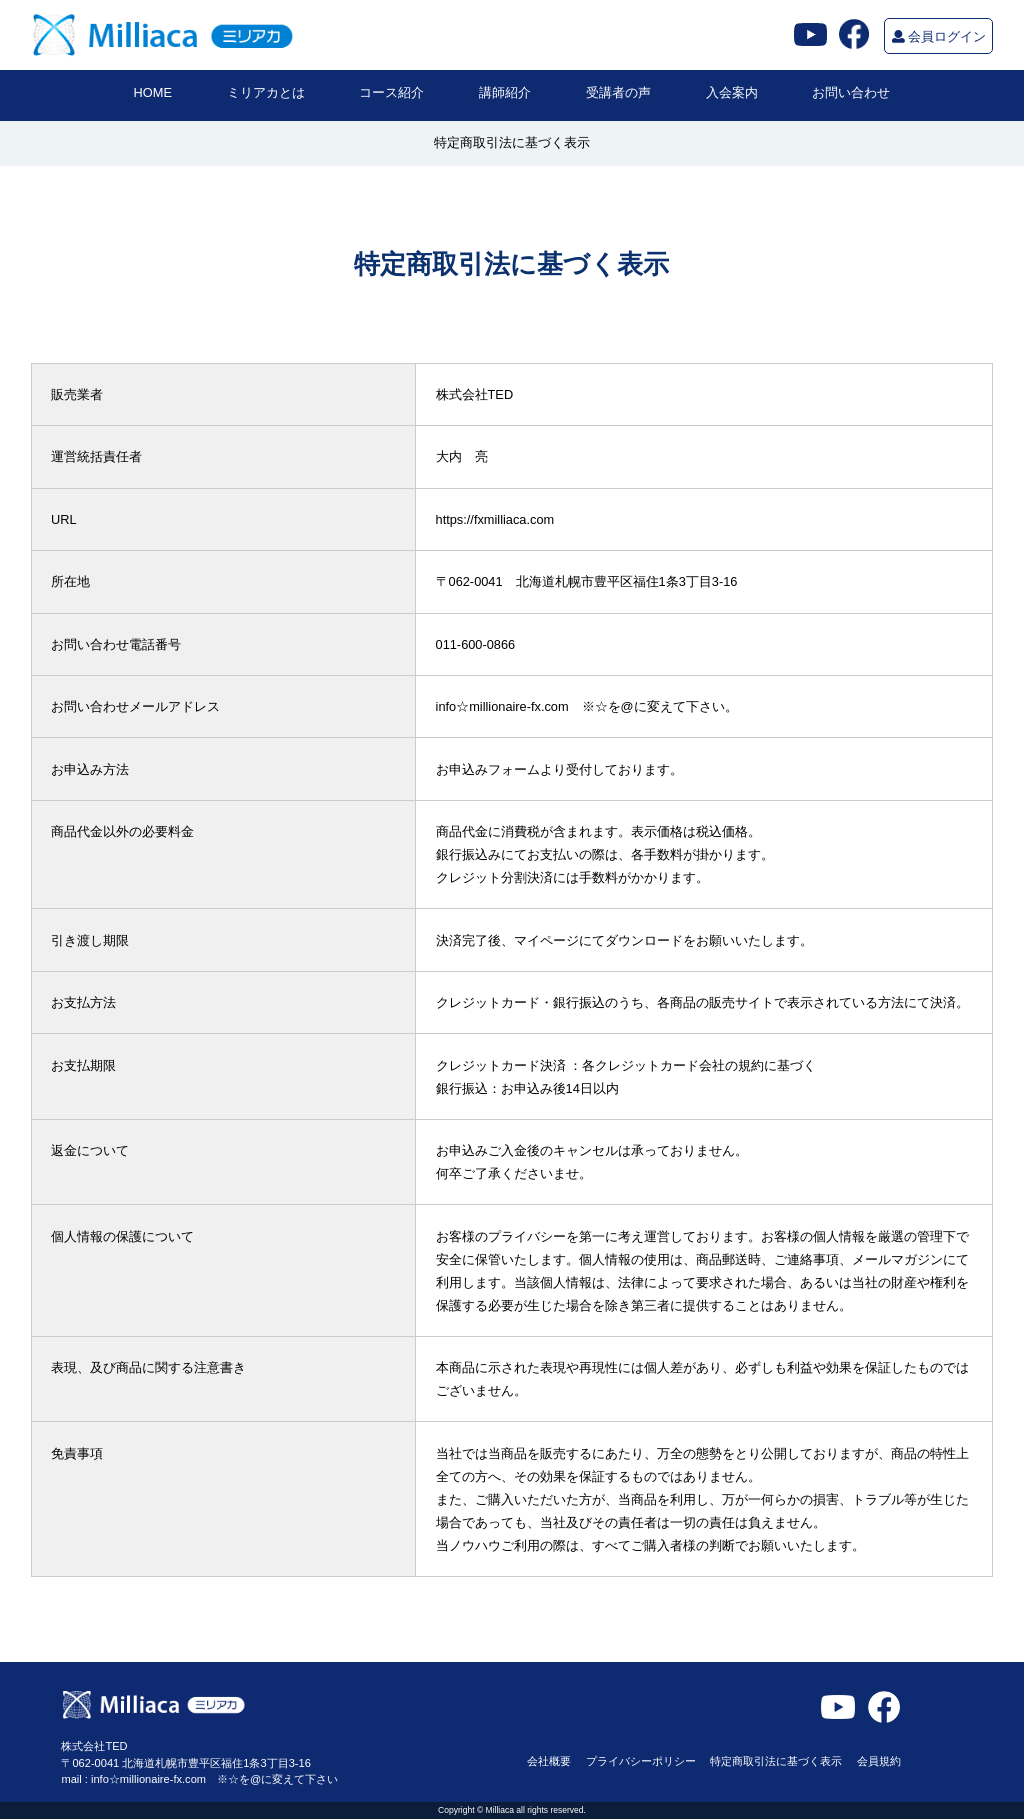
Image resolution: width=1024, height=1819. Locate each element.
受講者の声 (618, 92)
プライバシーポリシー (641, 1761)
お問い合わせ (851, 92)
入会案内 (732, 92)
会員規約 (879, 1761)
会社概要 (549, 1761)
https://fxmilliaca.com (495, 519)
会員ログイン (939, 36)
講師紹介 (505, 92)
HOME (153, 92)
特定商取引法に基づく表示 (776, 1761)
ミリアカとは (266, 92)
